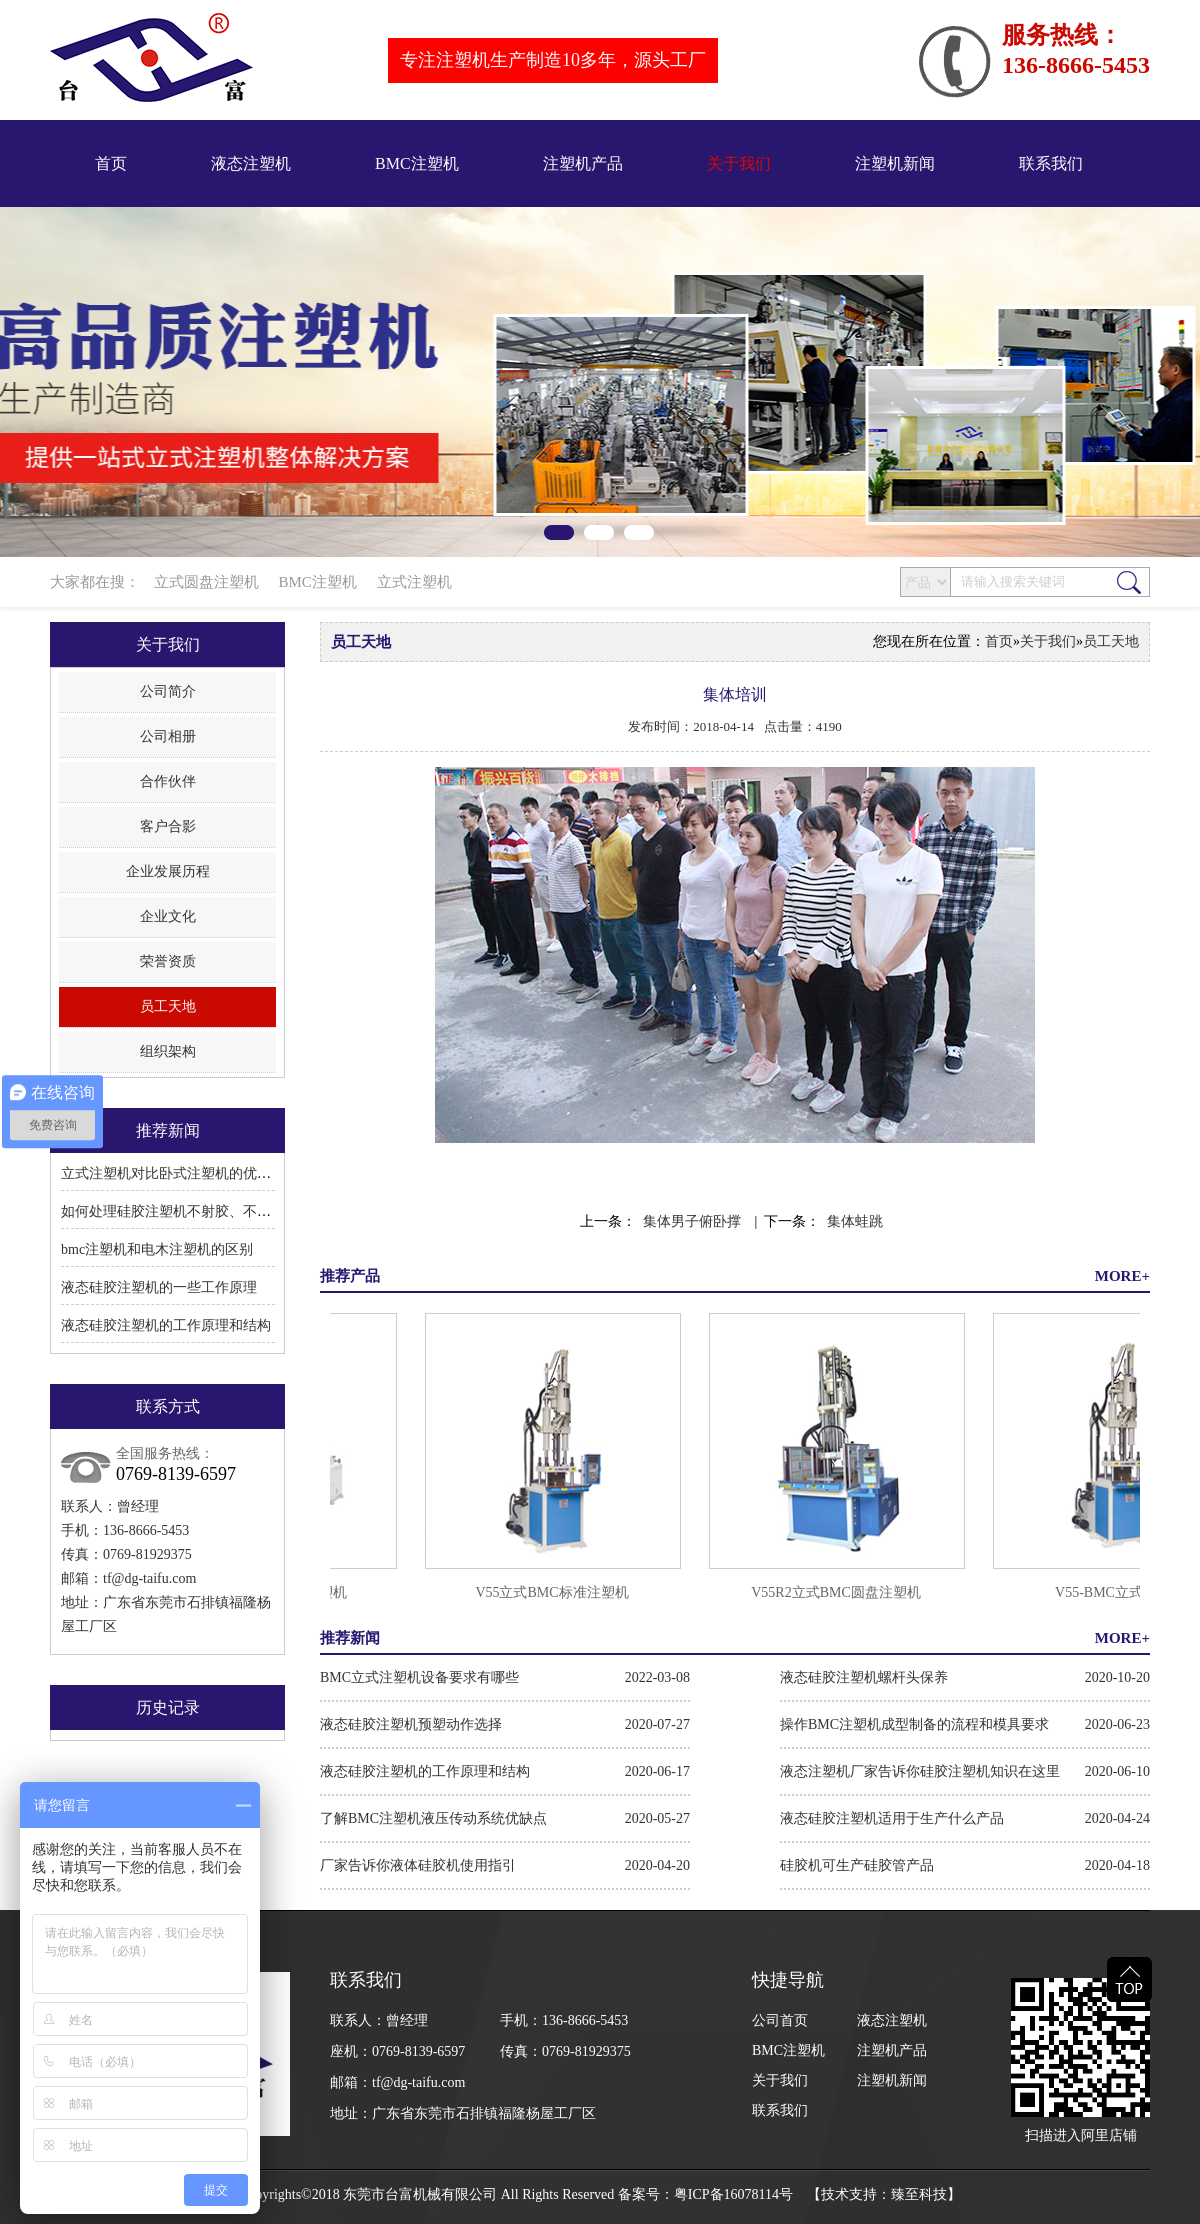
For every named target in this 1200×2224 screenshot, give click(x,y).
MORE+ (1122, 1276)
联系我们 (1051, 163)
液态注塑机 (251, 163)
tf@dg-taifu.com (149, 1578)
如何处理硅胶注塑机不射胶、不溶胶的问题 (194, 1211)
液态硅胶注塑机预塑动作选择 (411, 1724)
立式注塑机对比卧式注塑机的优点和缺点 (187, 1173)
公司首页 (780, 2020)
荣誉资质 (168, 961)
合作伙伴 (168, 781)
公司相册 (168, 736)
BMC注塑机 (417, 163)
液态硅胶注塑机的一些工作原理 (159, 1287)
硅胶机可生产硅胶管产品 (857, 1865)
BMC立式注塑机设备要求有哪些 (419, 1677)
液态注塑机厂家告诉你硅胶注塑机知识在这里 (920, 1771)
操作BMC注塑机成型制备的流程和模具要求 (914, 1724)
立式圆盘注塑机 (206, 582)
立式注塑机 (414, 582)
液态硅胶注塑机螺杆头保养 (864, 1677)
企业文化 (168, 916)
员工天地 (168, 1006)
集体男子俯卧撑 (692, 1221)
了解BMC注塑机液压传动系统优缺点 (433, 1818)
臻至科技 (919, 2194)
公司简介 (168, 691)
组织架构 (168, 1051)
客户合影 (168, 826)
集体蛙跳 (855, 1221)
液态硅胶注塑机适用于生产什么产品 (892, 1818)
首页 (111, 163)
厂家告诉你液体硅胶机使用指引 (418, 1865)
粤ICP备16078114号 (733, 2194)
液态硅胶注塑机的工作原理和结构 (166, 1325)
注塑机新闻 (895, 163)
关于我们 (739, 163)
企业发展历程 (168, 871)
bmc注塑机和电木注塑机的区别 (157, 1249)
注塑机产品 (583, 163)
